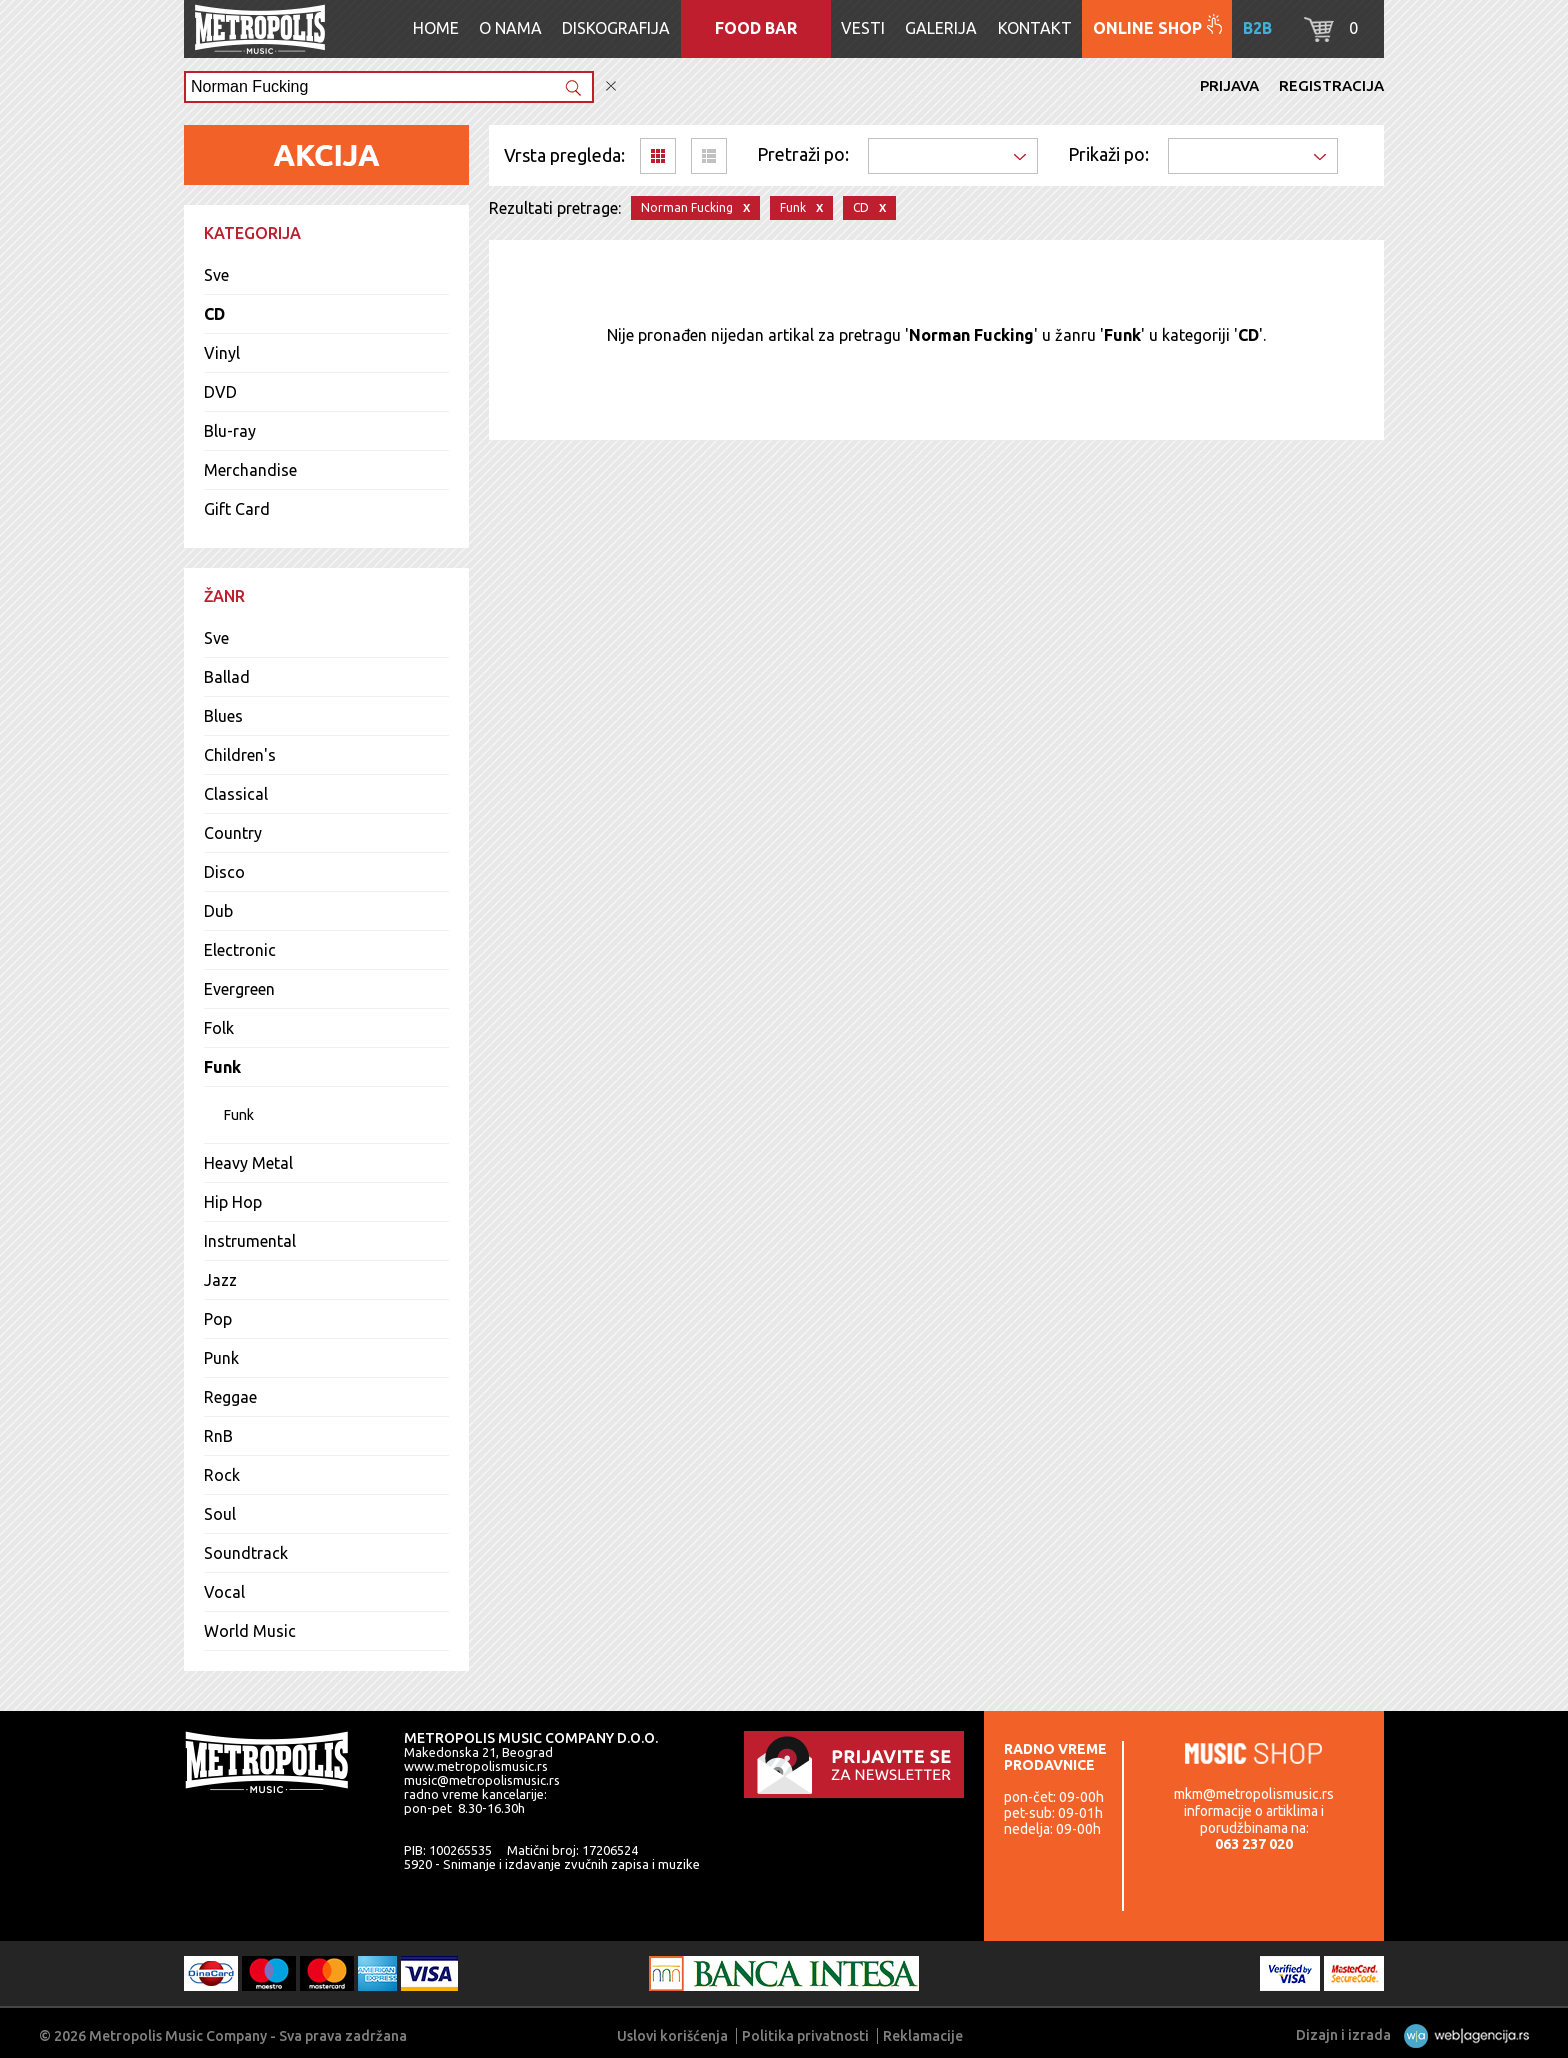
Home (436, 28)
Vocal (224, 1592)
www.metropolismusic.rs (476, 1766)
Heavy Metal (248, 1163)
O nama (510, 28)
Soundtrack (246, 1553)
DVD (220, 392)
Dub (218, 911)
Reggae (230, 1397)
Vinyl (222, 353)
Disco (224, 872)
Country (233, 833)
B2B (1257, 28)
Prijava (1229, 85)
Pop (218, 1319)
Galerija (941, 28)
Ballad (227, 677)
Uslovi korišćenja (672, 2036)
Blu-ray (230, 431)
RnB (218, 1436)
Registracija (1331, 85)
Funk (222, 1067)
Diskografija (616, 28)
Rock (222, 1475)
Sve (216, 275)
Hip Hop (233, 1202)
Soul (220, 1514)
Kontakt (1035, 28)
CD (214, 314)
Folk (219, 1028)
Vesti (863, 28)
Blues (223, 716)
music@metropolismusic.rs (482, 1780)
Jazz (220, 1280)
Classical (236, 794)
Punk (221, 1358)
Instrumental (250, 1241)
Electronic (240, 950)
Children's (240, 755)
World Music (250, 1631)
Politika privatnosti (805, 2036)
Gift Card (237, 509)
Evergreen (239, 989)
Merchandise (250, 470)
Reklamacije (923, 2036)
